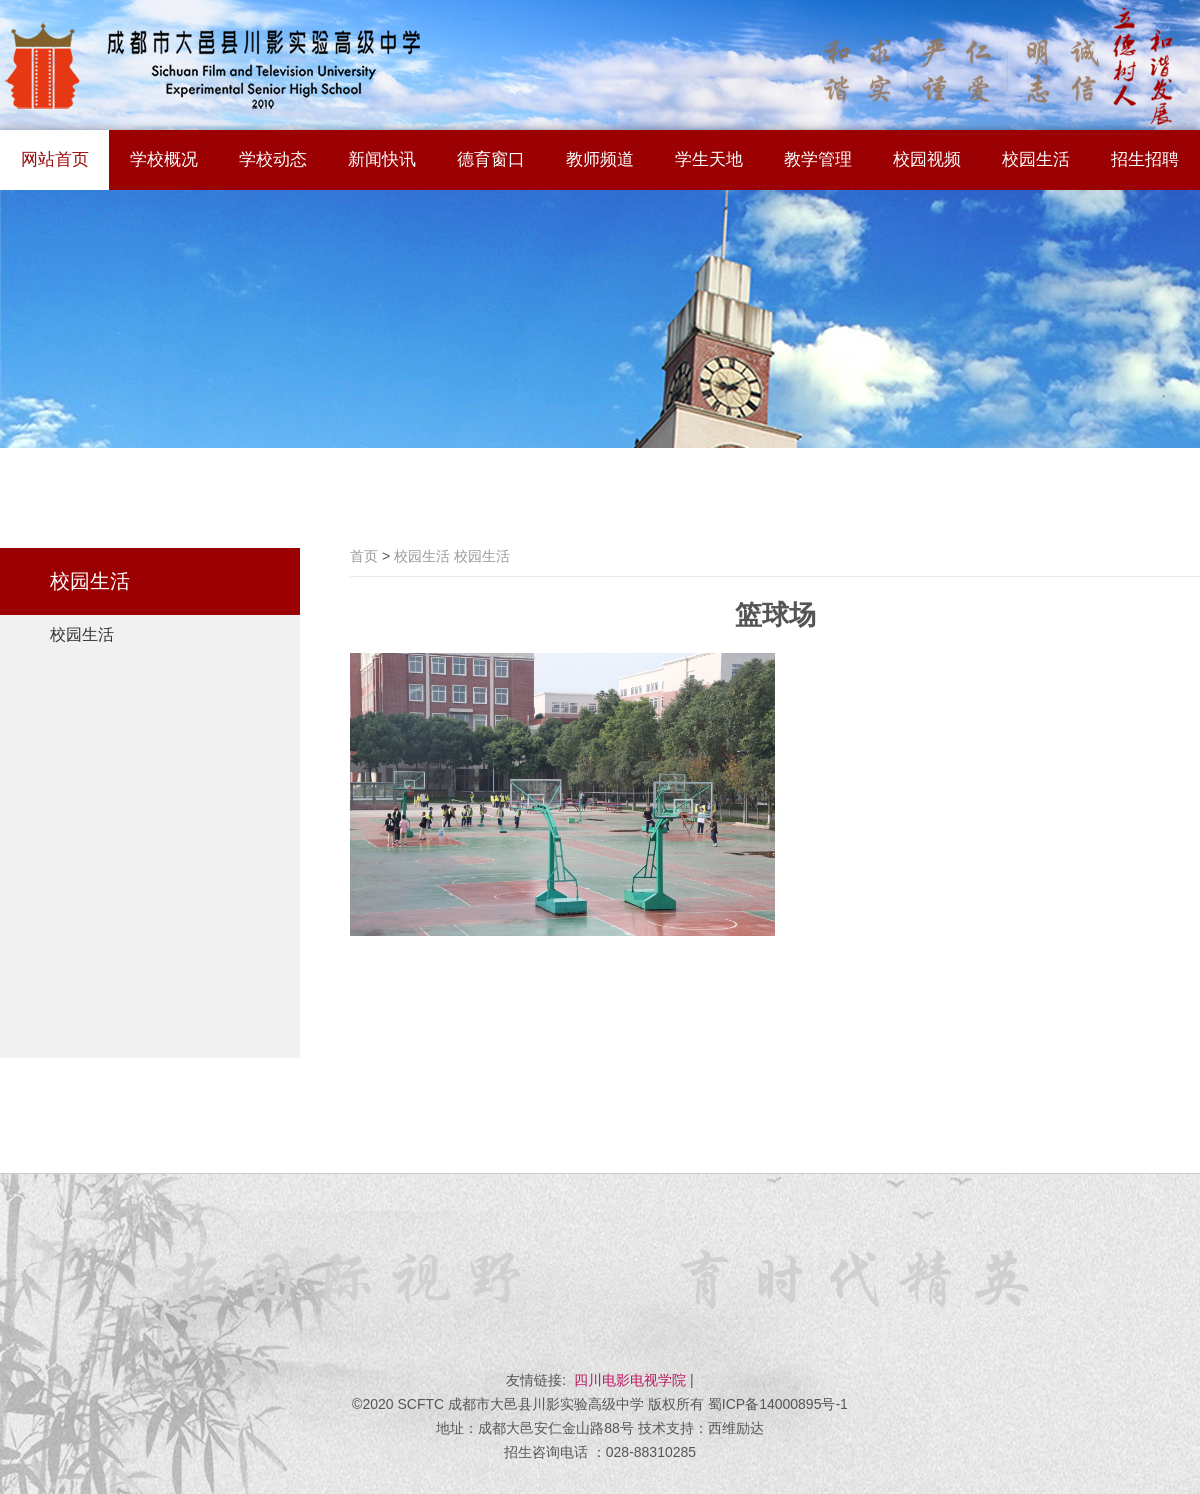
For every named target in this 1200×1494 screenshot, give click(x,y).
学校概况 (164, 159)
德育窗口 (491, 159)
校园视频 (927, 159)
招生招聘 (1145, 159)
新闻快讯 (382, 159)
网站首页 (55, 159)
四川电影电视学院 (630, 1380)
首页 (364, 556)
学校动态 (273, 159)
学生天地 (709, 159)
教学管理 (818, 159)
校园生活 (1036, 159)
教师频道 (600, 159)
